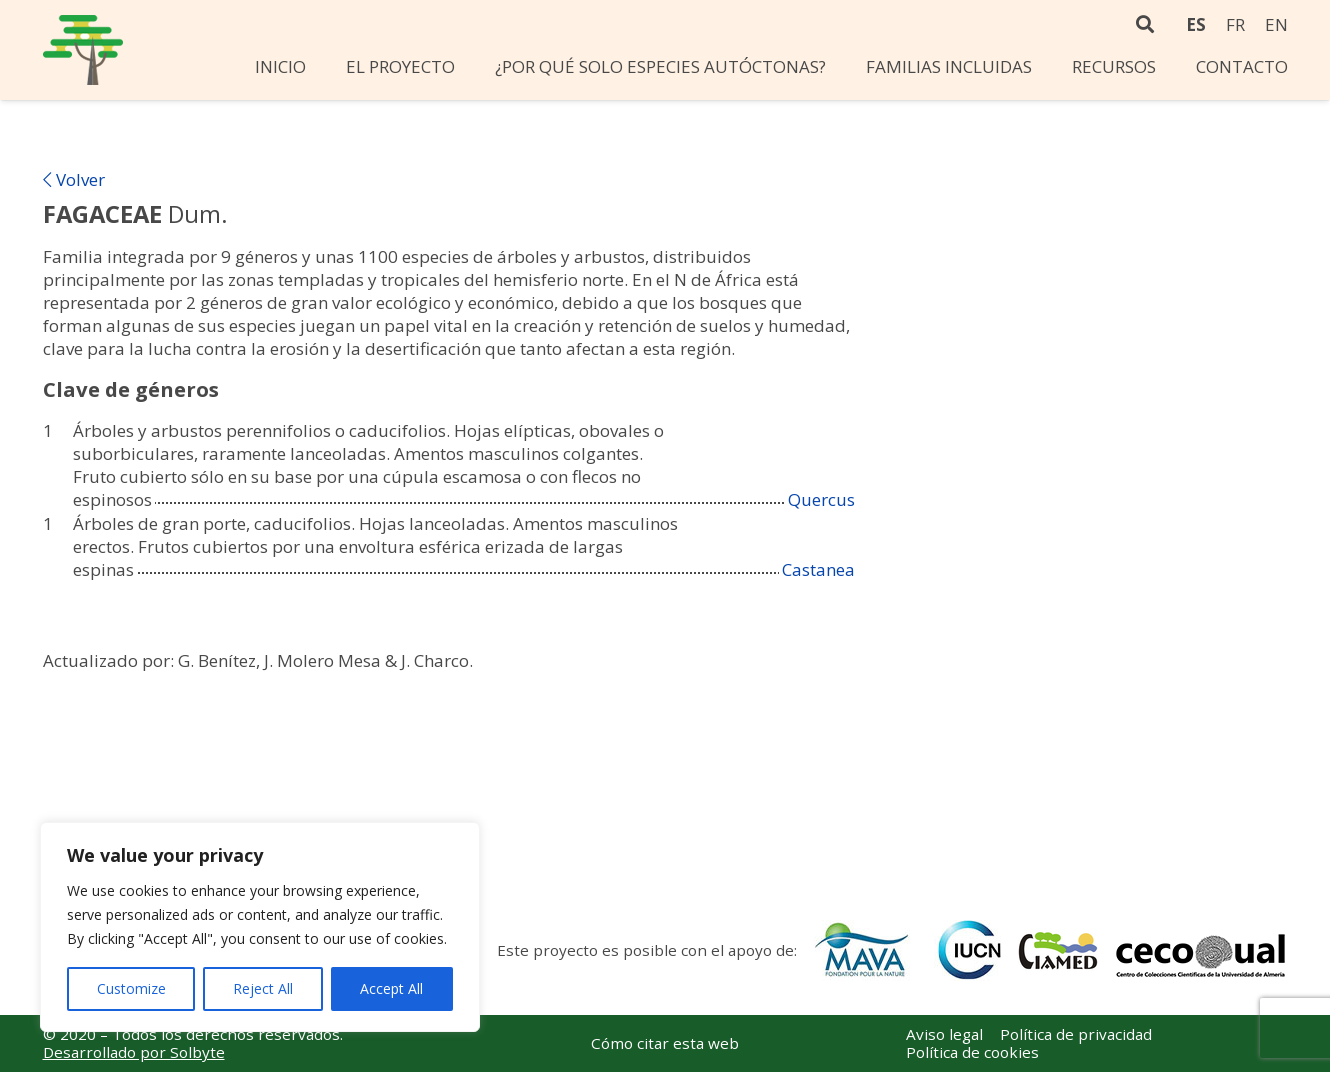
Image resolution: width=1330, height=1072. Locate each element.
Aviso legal (944, 1034)
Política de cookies (972, 1052)
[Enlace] (83, 50)
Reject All (263, 988)
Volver (74, 179)
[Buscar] (1146, 25)
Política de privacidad (1076, 1034)
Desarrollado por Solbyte (134, 1052)
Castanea (818, 569)
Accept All (391, 988)
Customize (131, 988)
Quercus (821, 499)
